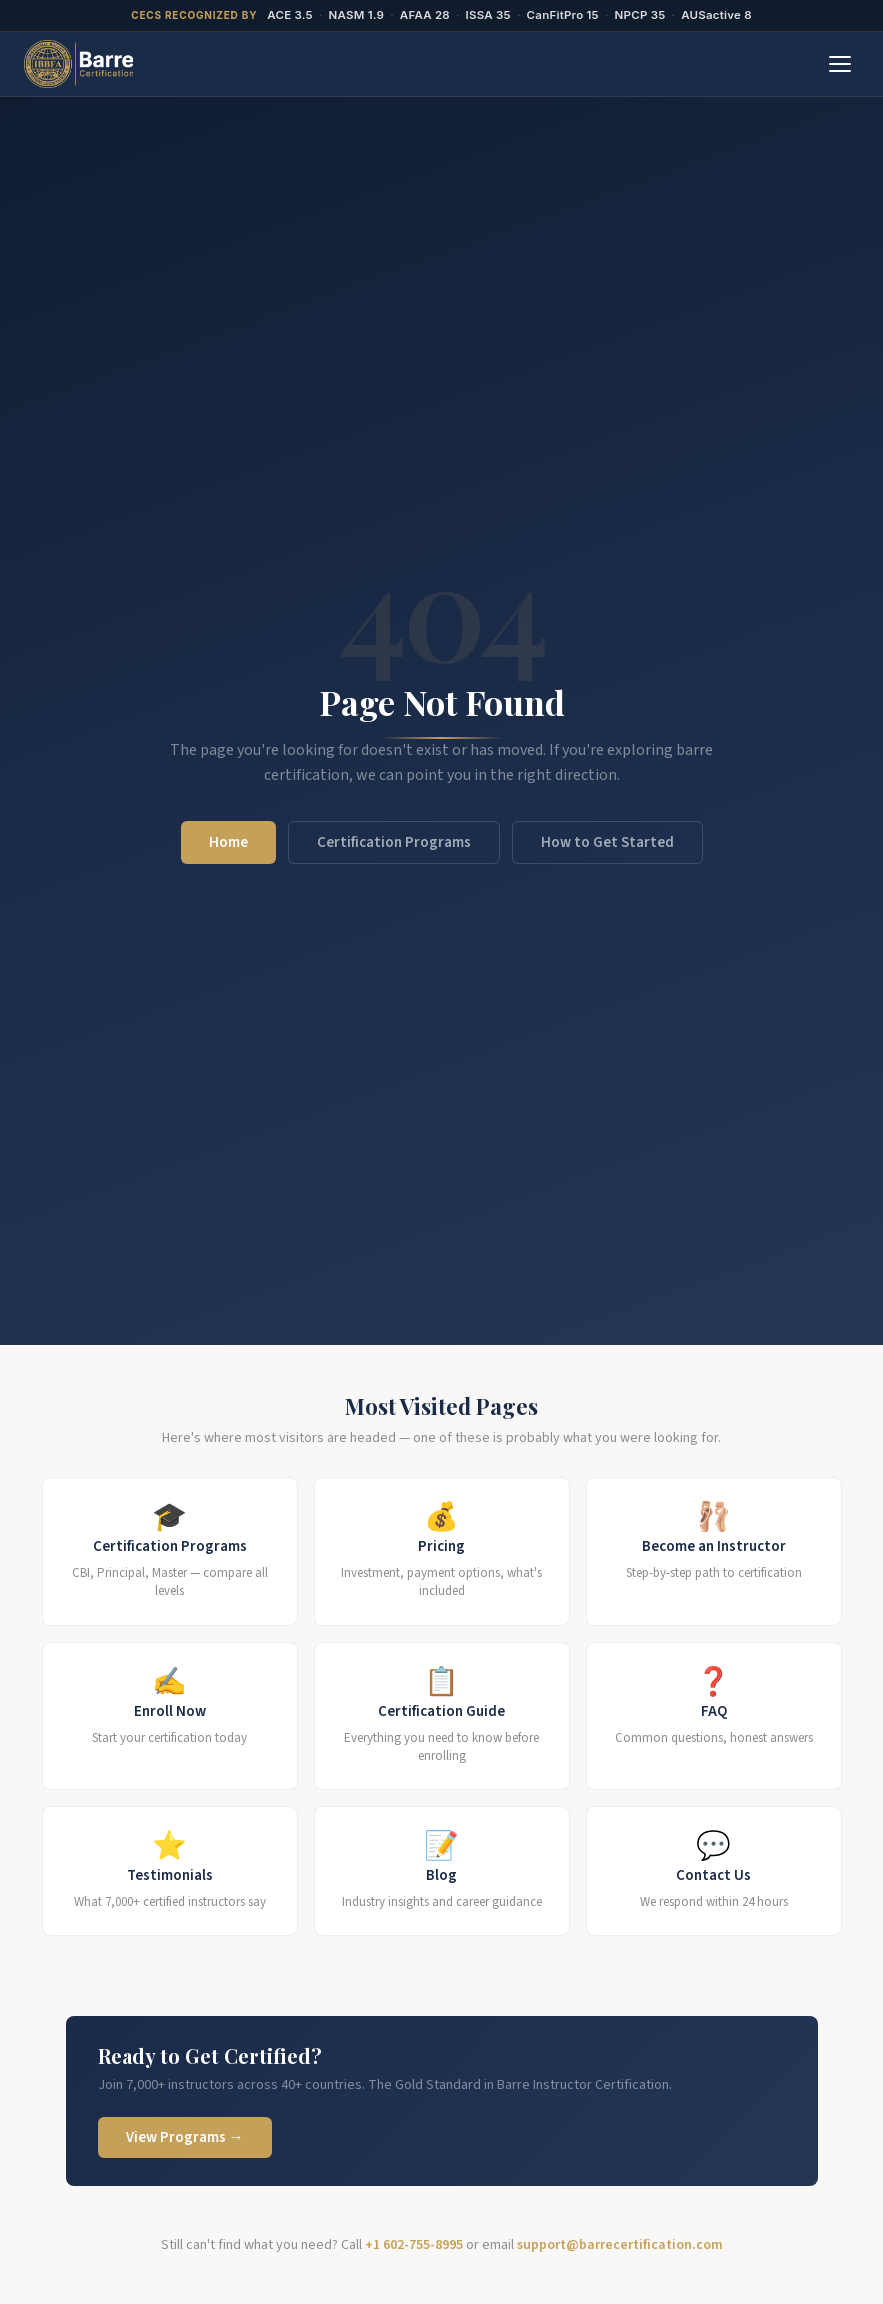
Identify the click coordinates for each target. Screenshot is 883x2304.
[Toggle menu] (840, 64)
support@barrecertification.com (620, 2245)
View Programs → (185, 2137)
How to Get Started (607, 842)
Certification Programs (394, 842)
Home (228, 842)
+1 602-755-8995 (414, 2245)
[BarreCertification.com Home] (78, 64)
